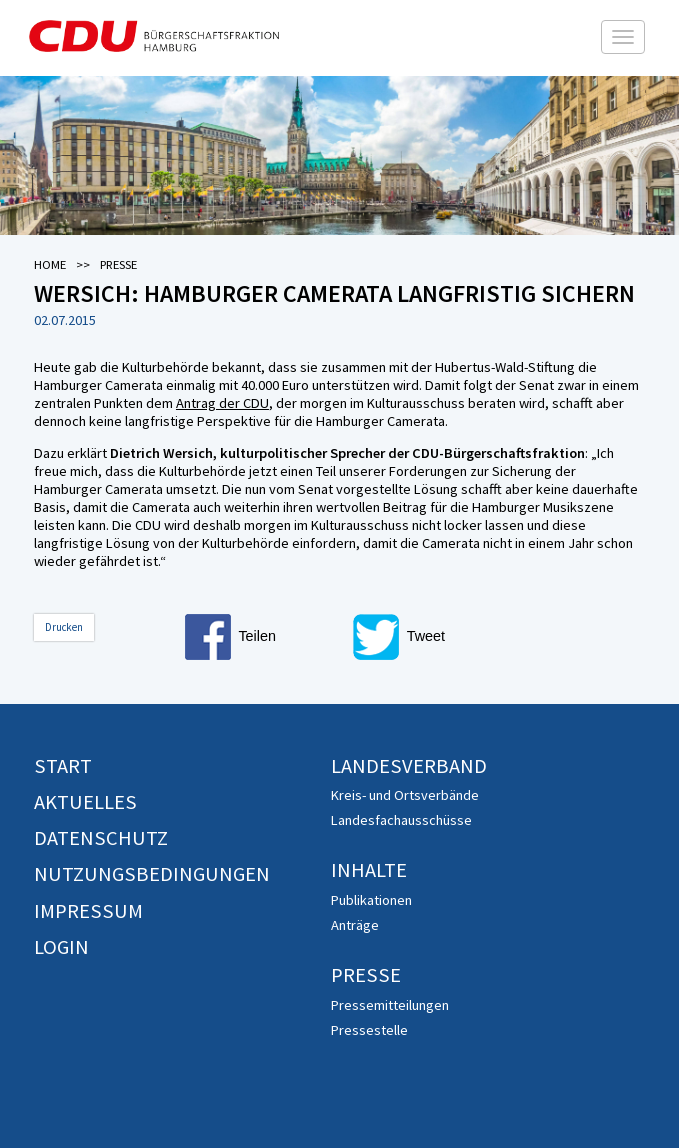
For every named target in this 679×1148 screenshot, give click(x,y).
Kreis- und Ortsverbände (405, 795)
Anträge (355, 925)
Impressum (88, 911)
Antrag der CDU (222, 403)
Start (63, 766)
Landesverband (409, 766)
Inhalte (369, 870)
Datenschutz (101, 838)
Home (50, 264)
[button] (265, 637)
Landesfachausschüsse (401, 820)
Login (61, 947)
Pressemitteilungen (390, 1005)
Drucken (64, 627)
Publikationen (371, 900)
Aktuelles (85, 802)
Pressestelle (369, 1030)
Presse (366, 975)
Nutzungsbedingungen (152, 874)
